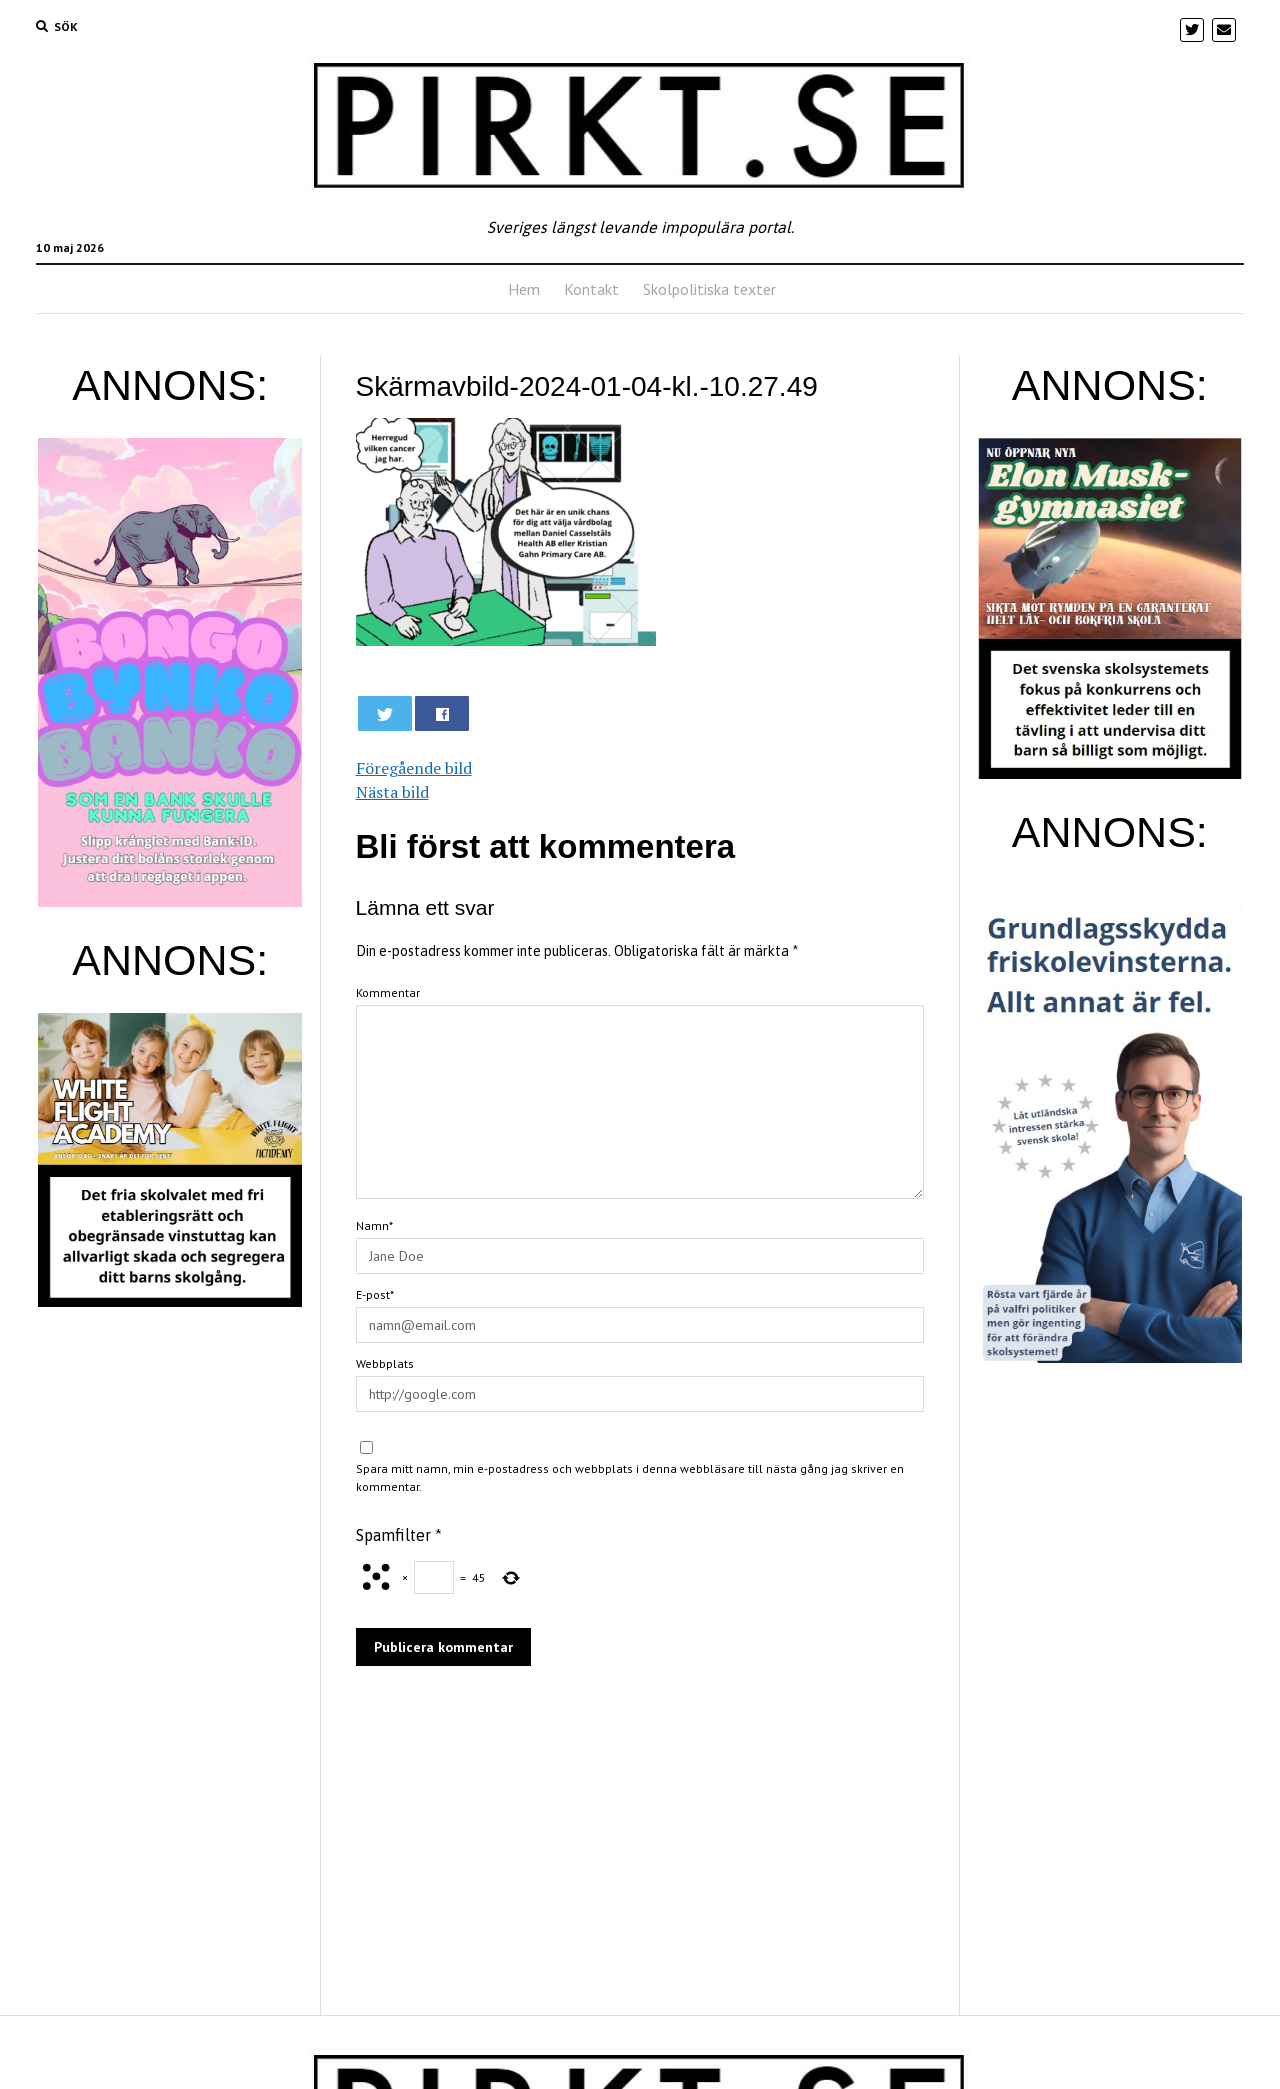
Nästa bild (392, 792)
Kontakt (591, 289)
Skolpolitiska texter (709, 289)
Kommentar (388, 992)
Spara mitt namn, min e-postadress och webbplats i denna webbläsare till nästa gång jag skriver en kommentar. (630, 1477)
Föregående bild (414, 768)
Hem (524, 289)
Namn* (374, 1225)
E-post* (375, 1294)
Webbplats (385, 1363)
